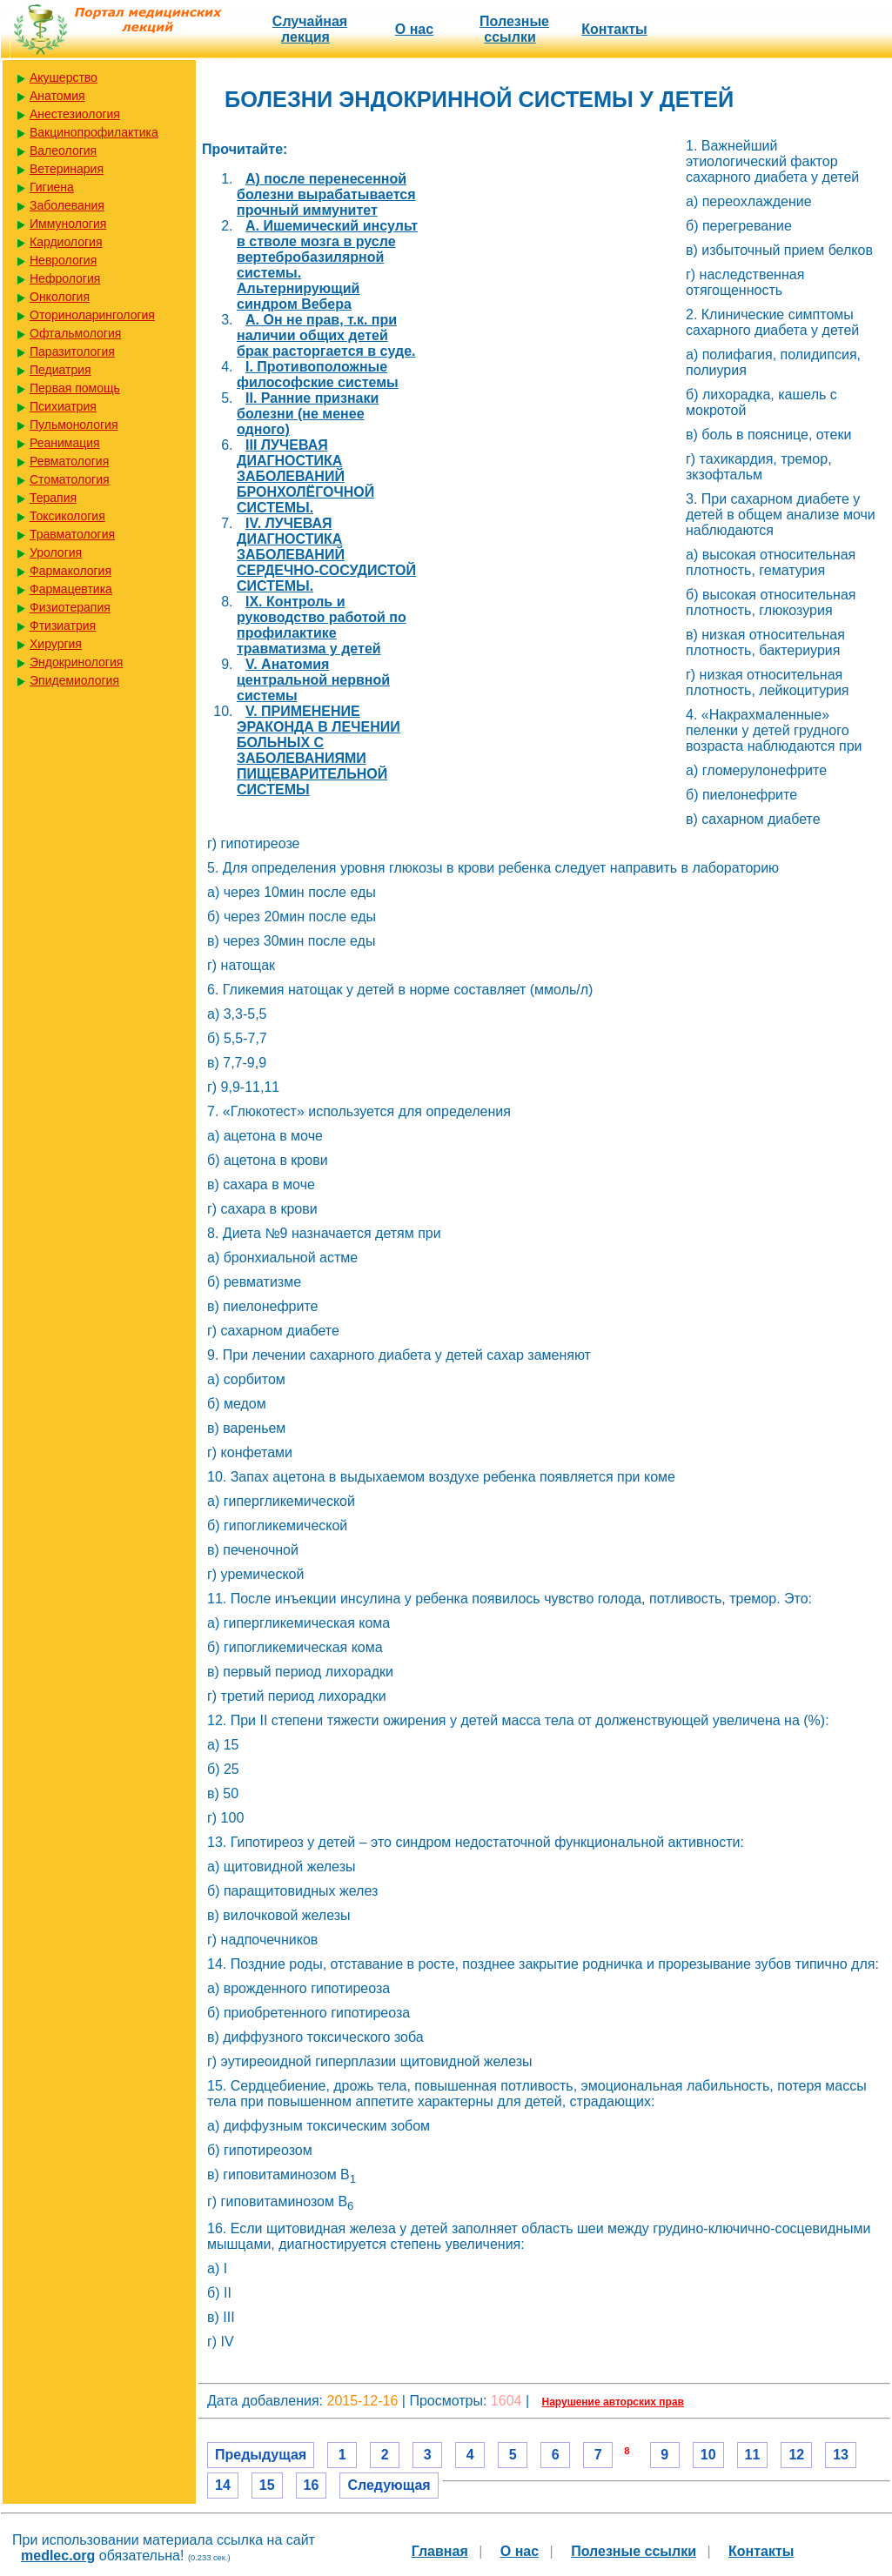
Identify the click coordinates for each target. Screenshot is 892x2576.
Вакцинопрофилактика (94, 132)
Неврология (63, 260)
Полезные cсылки (514, 29)
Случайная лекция (309, 29)
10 (708, 2454)
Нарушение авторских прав (613, 2402)
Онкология (60, 297)
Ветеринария (67, 169)
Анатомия (57, 96)
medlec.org (58, 2555)
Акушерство (63, 77)
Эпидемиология (74, 680)
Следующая (388, 2485)
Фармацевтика (71, 589)
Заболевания (67, 205)
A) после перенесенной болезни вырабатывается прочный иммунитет (326, 194)
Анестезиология (75, 114)
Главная (440, 2551)
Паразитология (72, 351)
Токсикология (67, 516)
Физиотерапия (70, 607)
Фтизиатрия (63, 625)
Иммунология (68, 224)
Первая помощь (75, 388)
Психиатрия (63, 406)
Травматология (72, 534)
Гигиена (52, 187)
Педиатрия (60, 370)
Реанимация (65, 443)
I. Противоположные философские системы (318, 374)
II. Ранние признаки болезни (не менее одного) (308, 414)
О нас (414, 29)
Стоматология (70, 479)
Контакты (614, 29)
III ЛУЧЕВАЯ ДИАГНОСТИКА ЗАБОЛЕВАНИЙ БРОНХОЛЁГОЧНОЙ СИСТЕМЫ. (305, 476)
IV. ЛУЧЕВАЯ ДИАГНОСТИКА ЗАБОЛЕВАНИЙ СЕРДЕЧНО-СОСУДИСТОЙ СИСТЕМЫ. (326, 554)
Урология (56, 552)
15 (267, 2485)
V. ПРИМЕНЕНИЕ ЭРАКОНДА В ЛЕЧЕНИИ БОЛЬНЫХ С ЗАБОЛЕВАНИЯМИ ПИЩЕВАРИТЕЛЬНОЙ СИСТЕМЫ (318, 750)
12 (796, 2454)
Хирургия (56, 644)
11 (753, 2454)
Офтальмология (75, 333)
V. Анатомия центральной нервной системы (313, 680)
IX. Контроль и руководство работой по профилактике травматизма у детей (321, 625)
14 (223, 2485)
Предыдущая (260, 2454)
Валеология (63, 150)
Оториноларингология (92, 315)
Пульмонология (73, 425)
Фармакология (70, 571)
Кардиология (66, 242)
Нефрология (65, 278)
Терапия (53, 498)
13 (840, 2454)
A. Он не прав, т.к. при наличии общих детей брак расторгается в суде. (326, 335)
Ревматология (69, 461)
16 (311, 2485)
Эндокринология (76, 662)
